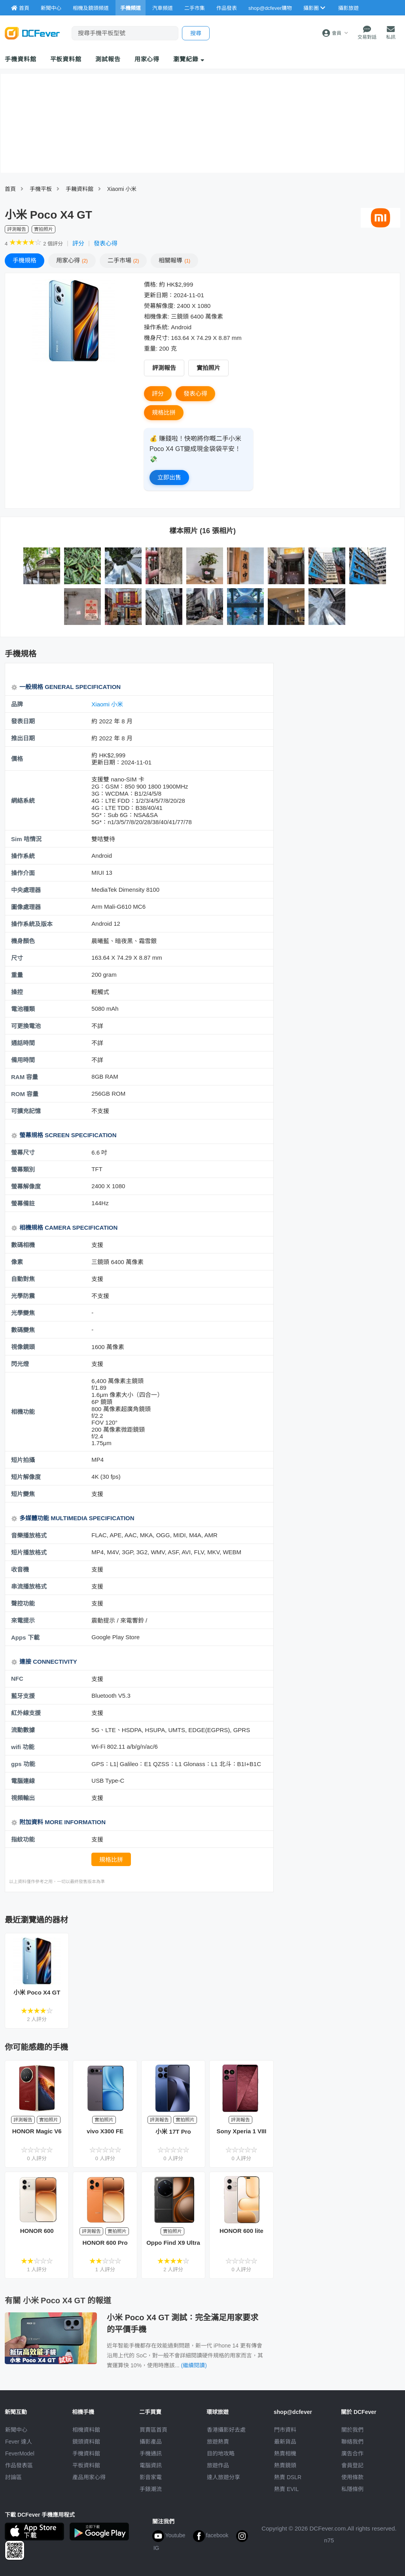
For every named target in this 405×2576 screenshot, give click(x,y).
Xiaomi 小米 (122, 189)
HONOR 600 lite (241, 2230)
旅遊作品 (218, 2465)
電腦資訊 (151, 2465)
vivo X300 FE (105, 2131)
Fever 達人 (18, 2441)
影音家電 (151, 2477)
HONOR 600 (37, 2230)
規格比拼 (164, 412)
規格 (24, 260)
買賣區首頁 (153, 2430)
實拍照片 (208, 367)
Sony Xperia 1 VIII (242, 2131)
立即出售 (169, 477)
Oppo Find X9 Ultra (173, 2242)
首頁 (10, 189)
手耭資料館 (79, 189)
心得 (72, 260)
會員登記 (352, 2465)
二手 (123, 260)
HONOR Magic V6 (37, 2131)
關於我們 (352, 2430)
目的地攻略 (221, 2453)
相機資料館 (86, 2430)
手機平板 (41, 189)
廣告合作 (352, 2453)
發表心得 (105, 243)
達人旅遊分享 (223, 2477)
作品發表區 (19, 2465)
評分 (78, 243)
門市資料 (285, 2430)
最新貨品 (285, 2441)
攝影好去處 (226, 2430)
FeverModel (19, 2453)
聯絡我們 (352, 2441)
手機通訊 (151, 2453)
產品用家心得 (89, 2477)
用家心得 (147, 59)
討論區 (13, 2477)
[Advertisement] (341, 720)
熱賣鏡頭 (285, 2465)
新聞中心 (16, 2430)
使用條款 (352, 2477)
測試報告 (108, 59)
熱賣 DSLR (287, 2477)
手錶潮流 (151, 2489)
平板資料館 (66, 59)
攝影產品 (151, 2441)
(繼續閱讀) (194, 2365)
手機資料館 (20, 59)
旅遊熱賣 (218, 2441)
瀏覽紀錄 (188, 59)
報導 (174, 260)
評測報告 (164, 367)
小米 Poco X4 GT (36, 1992)
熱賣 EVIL (286, 2489)
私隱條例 (352, 2489)
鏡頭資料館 (86, 2441)
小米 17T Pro (173, 2131)
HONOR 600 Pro (105, 2242)
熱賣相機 (285, 2453)
